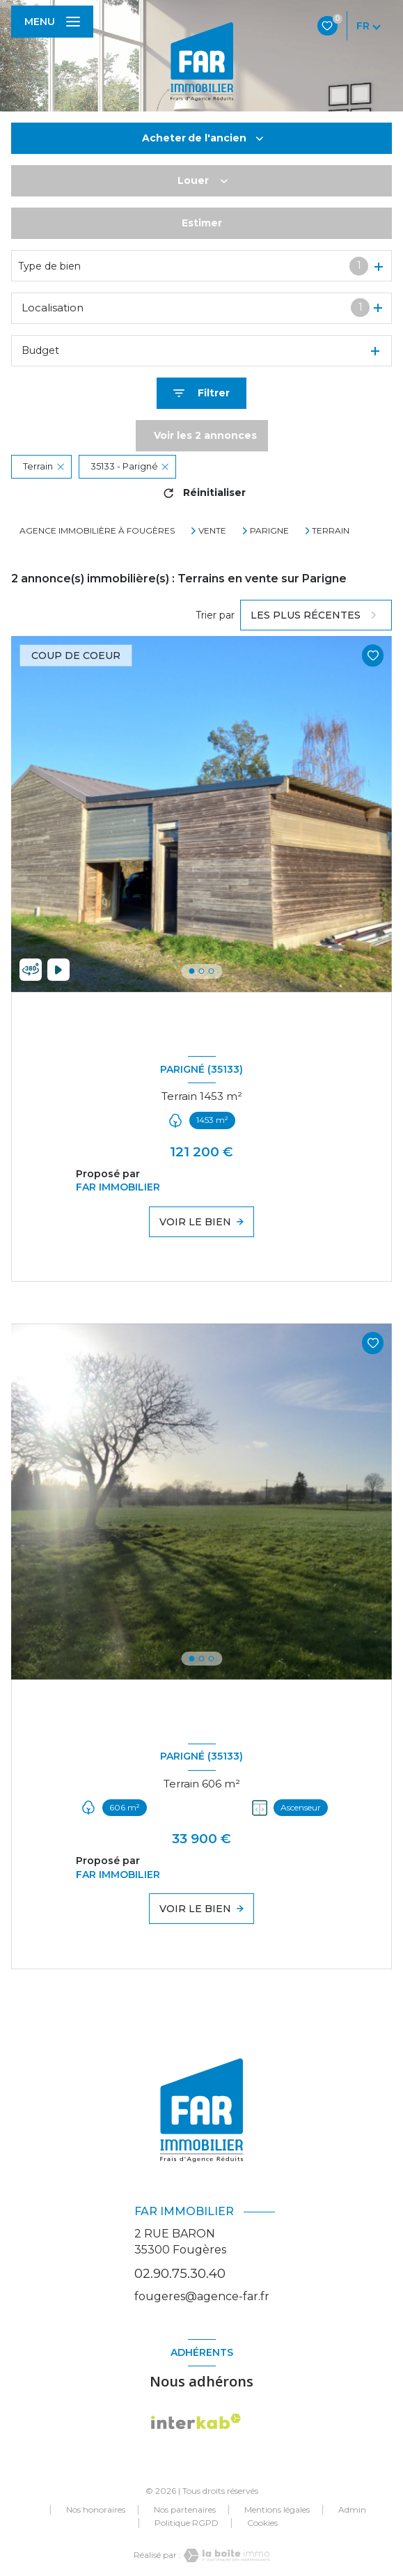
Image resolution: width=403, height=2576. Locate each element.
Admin (352, 2509)
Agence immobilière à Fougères (97, 530)
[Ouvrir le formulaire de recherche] (201, 393)
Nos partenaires (185, 2509)
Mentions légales (277, 2509)
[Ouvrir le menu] (52, 22)
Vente (212, 531)
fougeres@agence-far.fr (201, 2296)
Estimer (202, 223)
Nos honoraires (95, 2509)
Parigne (269, 531)
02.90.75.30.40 (180, 2273)
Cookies (262, 2523)
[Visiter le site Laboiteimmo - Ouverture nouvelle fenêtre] (225, 2555)
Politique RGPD (187, 2522)
